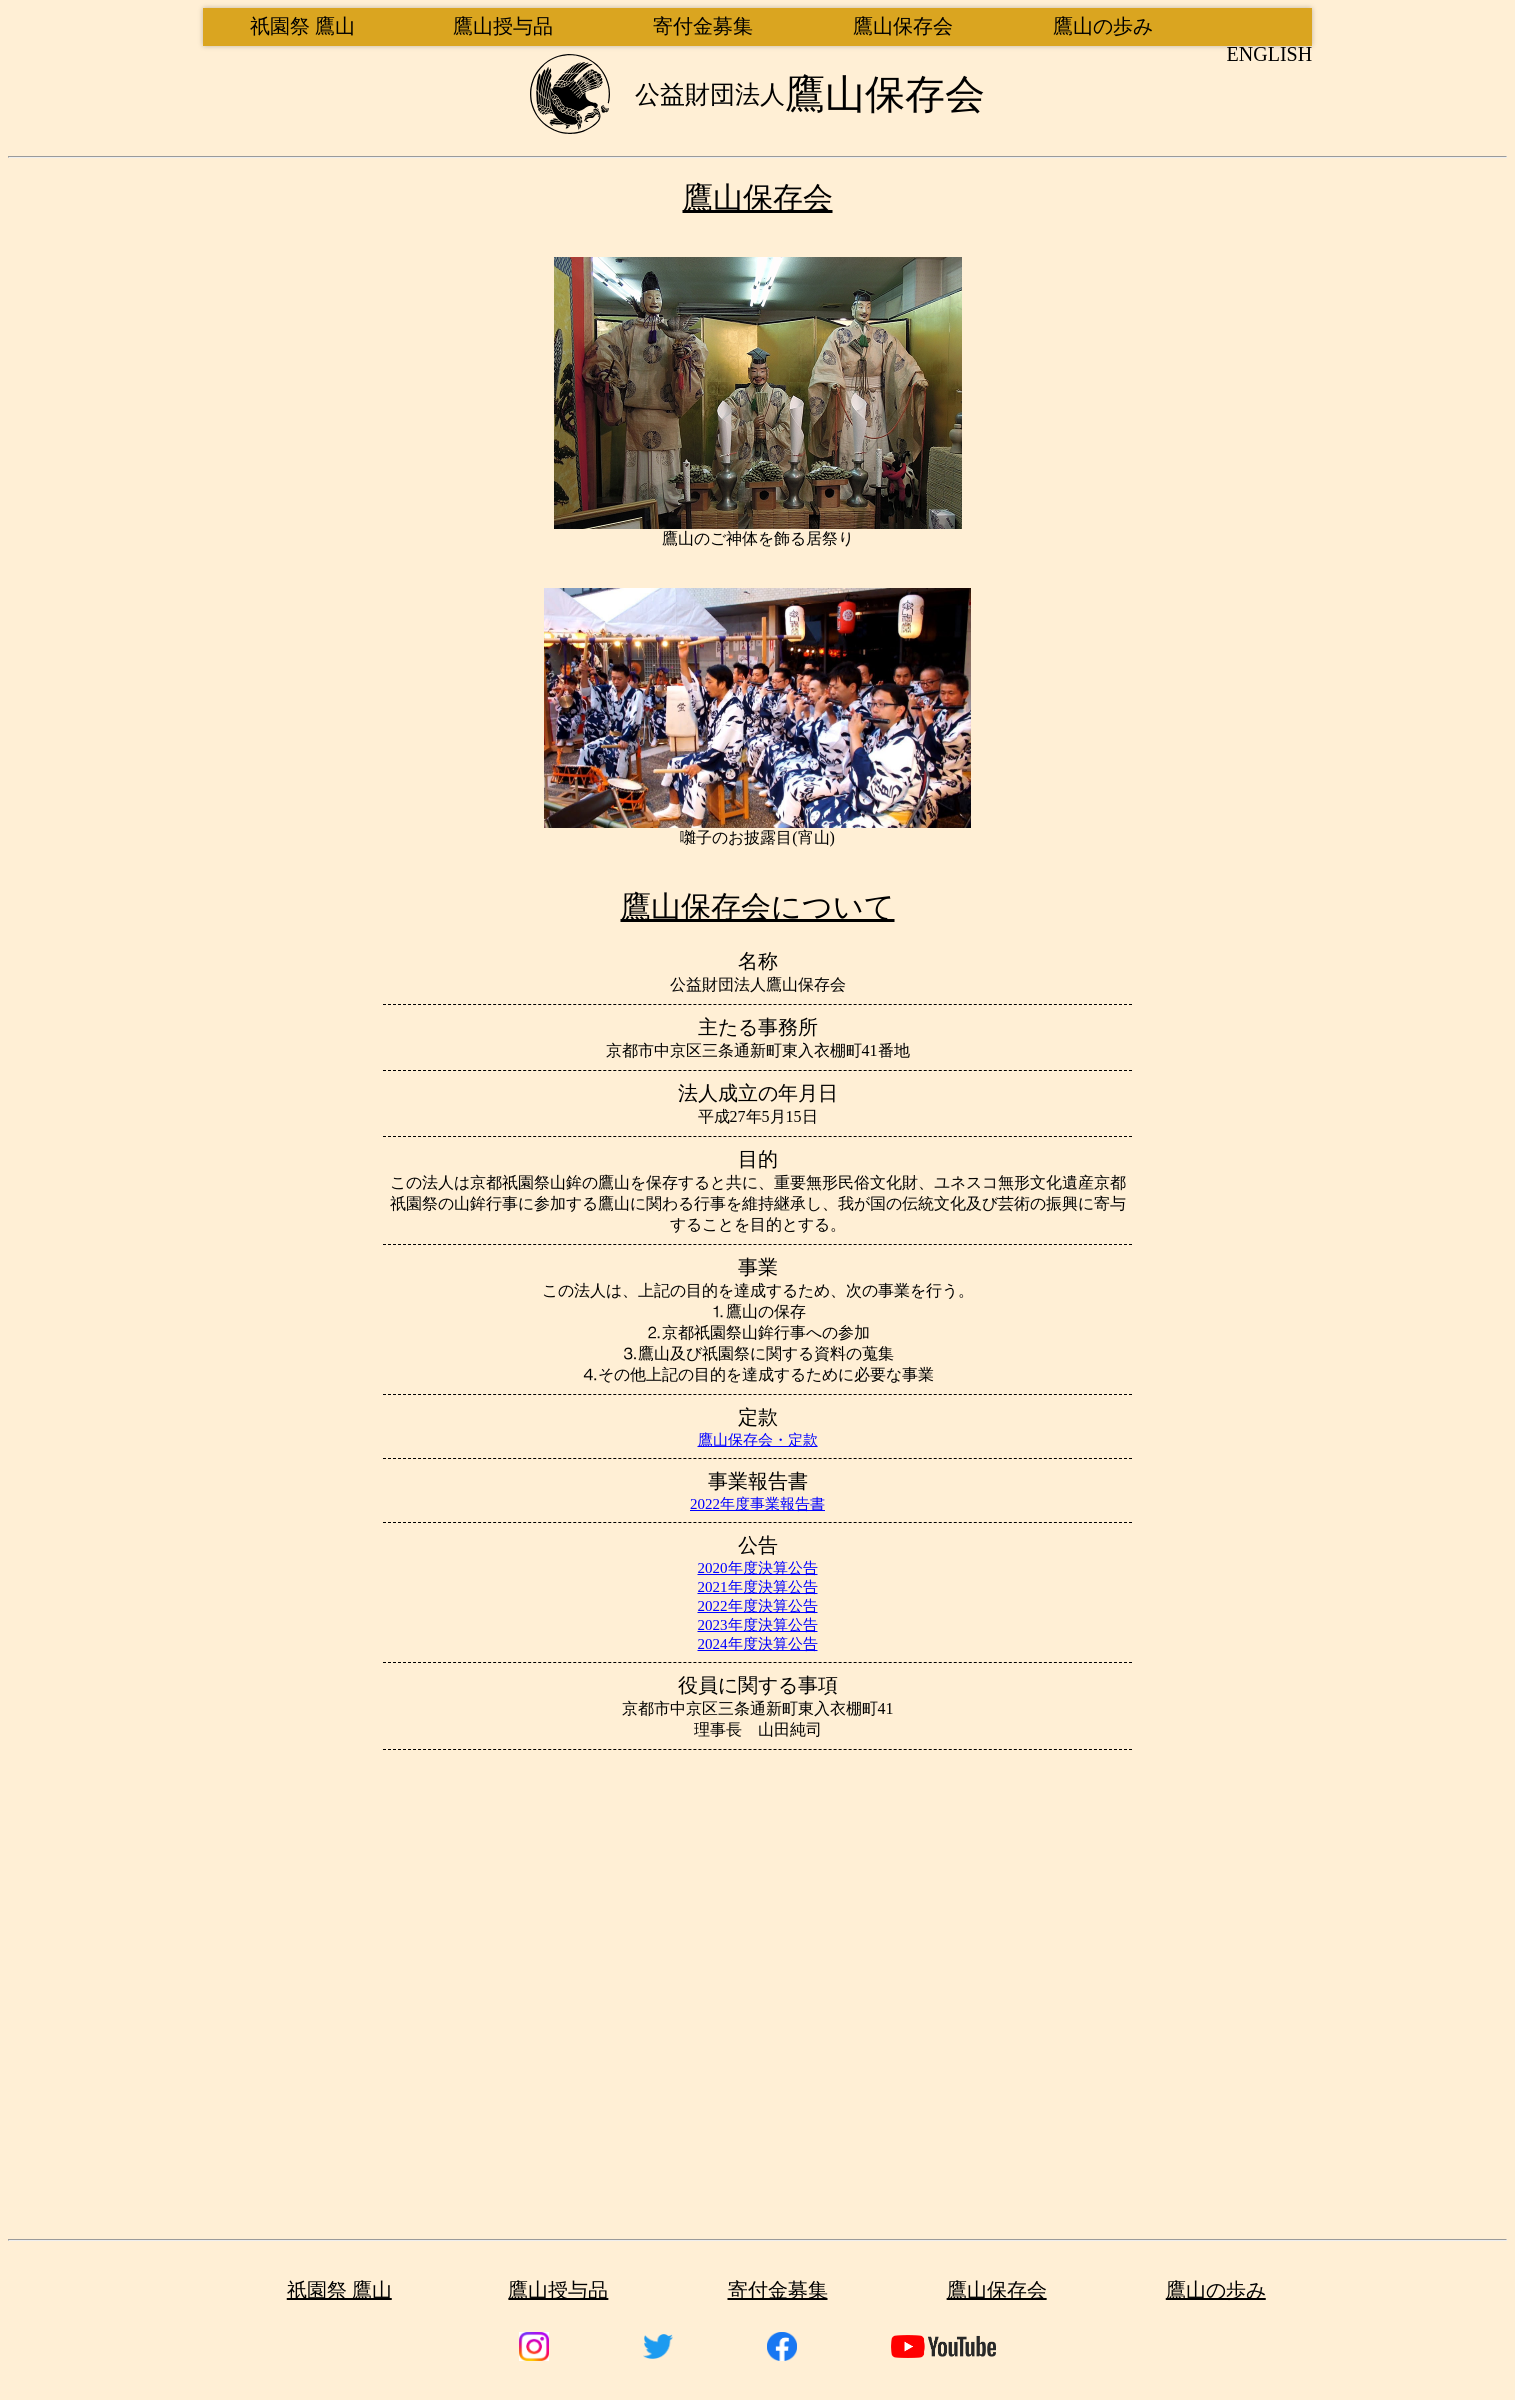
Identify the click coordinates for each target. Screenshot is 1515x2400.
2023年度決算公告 (758, 1625)
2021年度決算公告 (758, 1587)
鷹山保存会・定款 (758, 1440)
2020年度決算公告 (758, 1568)
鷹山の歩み (1103, 26)
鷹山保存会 (903, 26)
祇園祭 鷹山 (302, 26)
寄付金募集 (703, 26)
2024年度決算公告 (758, 1644)
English (1270, 54)
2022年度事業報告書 (757, 1504)
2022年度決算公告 (758, 1606)
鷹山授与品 (503, 26)
